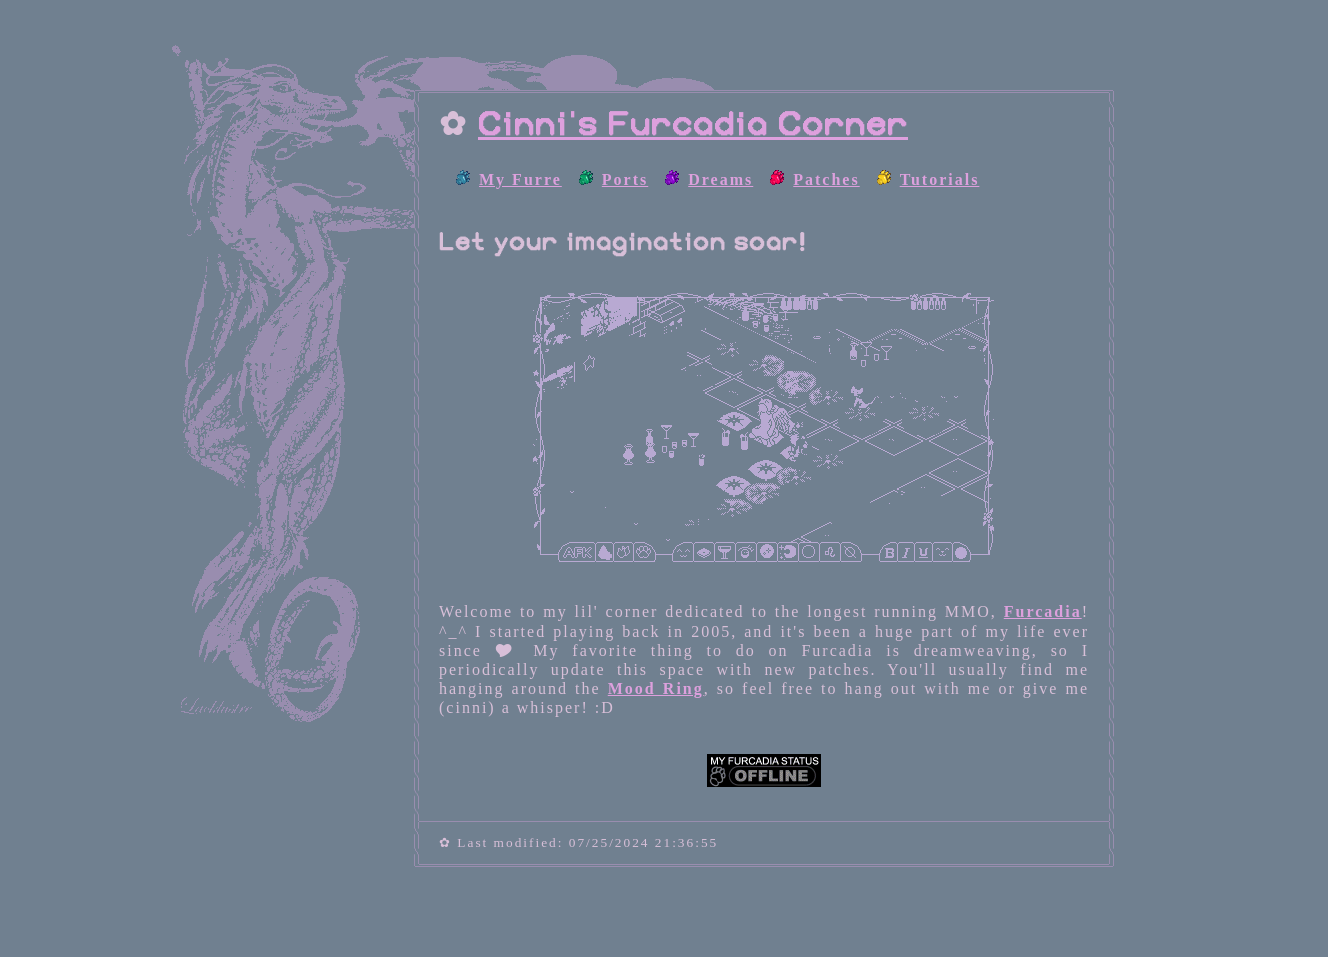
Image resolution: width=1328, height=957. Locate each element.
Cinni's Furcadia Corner (693, 125)
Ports (625, 179)
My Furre (520, 179)
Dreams (720, 179)
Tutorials (940, 179)
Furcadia (1043, 611)
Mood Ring (656, 688)
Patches (826, 179)
